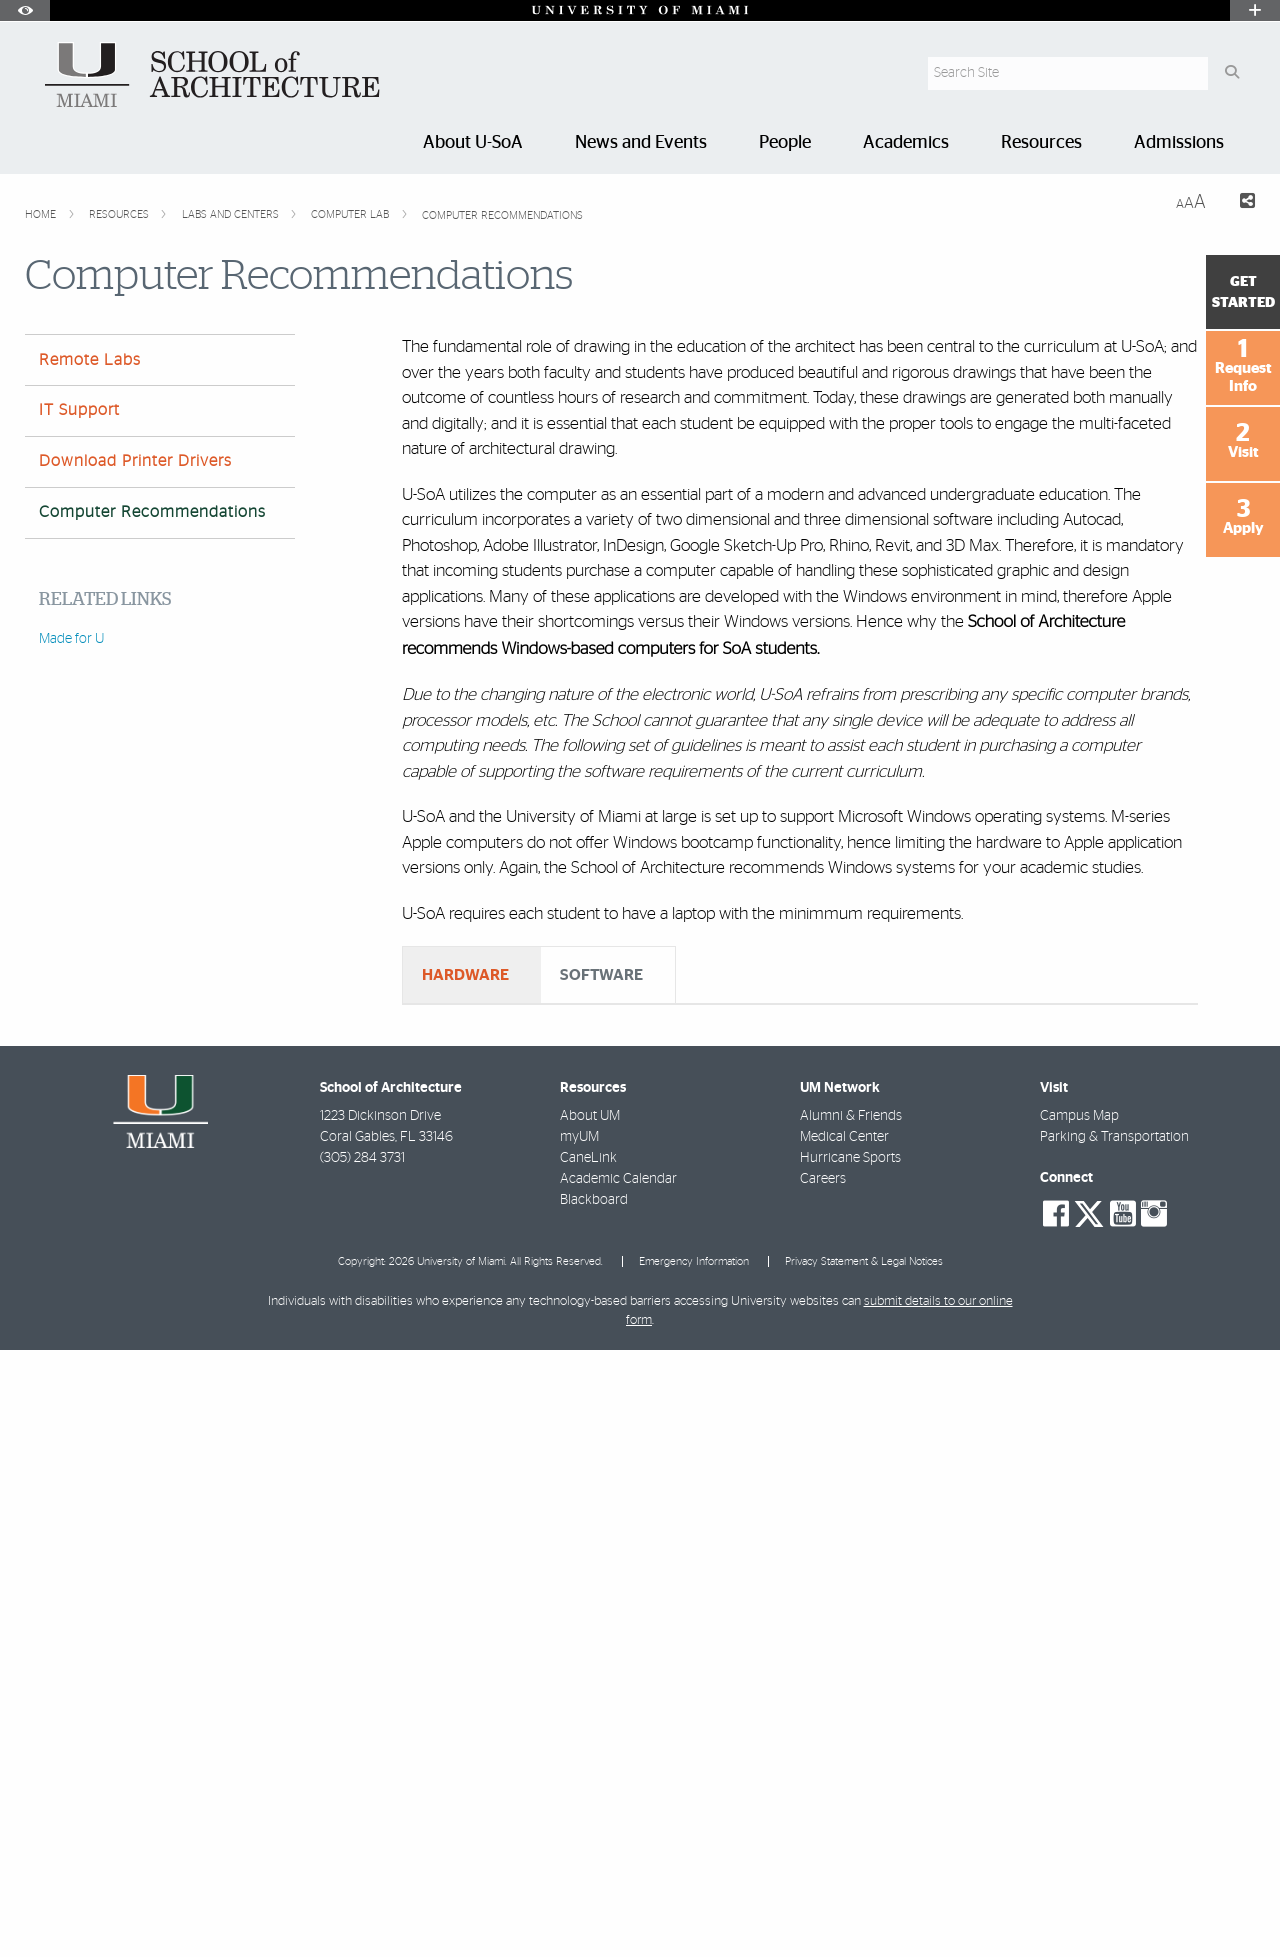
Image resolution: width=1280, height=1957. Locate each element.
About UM (590, 1723)
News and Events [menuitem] (641, 143)
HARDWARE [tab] (465, 975)
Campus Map (1079, 1723)
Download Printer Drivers (135, 461)
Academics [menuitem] (906, 143)
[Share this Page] (1238, 203)
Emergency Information (694, 1868)
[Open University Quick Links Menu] (1255, 10)
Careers (823, 1786)
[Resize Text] (1191, 202)
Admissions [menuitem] (1179, 143)
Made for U (71, 639)
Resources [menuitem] (1041, 143)
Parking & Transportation (1114, 1744)
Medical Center (844, 1744)
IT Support (79, 410)
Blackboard (594, 1807)
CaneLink (588, 1765)
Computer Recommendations (502, 215)
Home (42, 214)
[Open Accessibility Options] (25, 10)
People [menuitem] (785, 143)
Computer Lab (351, 214)
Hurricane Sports (850, 1765)
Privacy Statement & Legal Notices (864, 1868)
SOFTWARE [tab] (601, 975)
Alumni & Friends (851, 1723)
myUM (579, 1744)
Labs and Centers (232, 214)
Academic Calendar (618, 1786)
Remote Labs (90, 360)
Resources (120, 214)
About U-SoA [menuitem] (473, 143)
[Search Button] (1231, 73)
